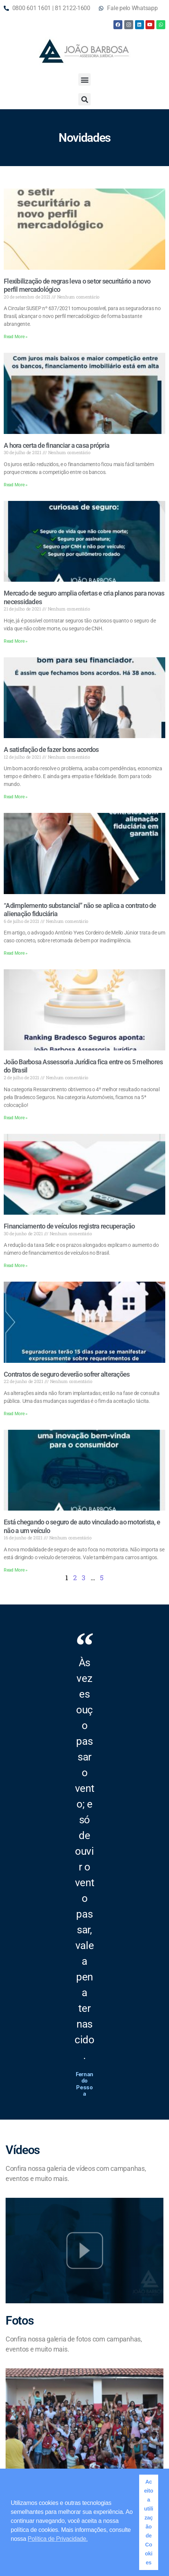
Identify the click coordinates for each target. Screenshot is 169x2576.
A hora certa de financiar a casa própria (56, 445)
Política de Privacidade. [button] (58, 2539)
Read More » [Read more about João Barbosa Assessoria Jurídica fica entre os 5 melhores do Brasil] (16, 1117)
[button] (84, 79)
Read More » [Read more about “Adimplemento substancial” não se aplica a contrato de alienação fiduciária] (16, 953)
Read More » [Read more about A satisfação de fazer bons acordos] (16, 796)
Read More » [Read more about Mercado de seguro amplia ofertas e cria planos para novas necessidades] (16, 641)
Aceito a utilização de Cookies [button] (148, 2522)
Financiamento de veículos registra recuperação (69, 1226)
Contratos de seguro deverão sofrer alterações (66, 1374)
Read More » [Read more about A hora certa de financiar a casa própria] (16, 484)
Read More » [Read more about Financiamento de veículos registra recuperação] (16, 1265)
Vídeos (23, 2150)
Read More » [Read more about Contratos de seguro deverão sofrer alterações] (16, 1413)
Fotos (19, 2320)
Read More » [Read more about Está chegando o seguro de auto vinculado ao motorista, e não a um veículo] (16, 1570)
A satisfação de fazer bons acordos (51, 749)
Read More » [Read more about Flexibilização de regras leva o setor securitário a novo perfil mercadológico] (16, 336)
